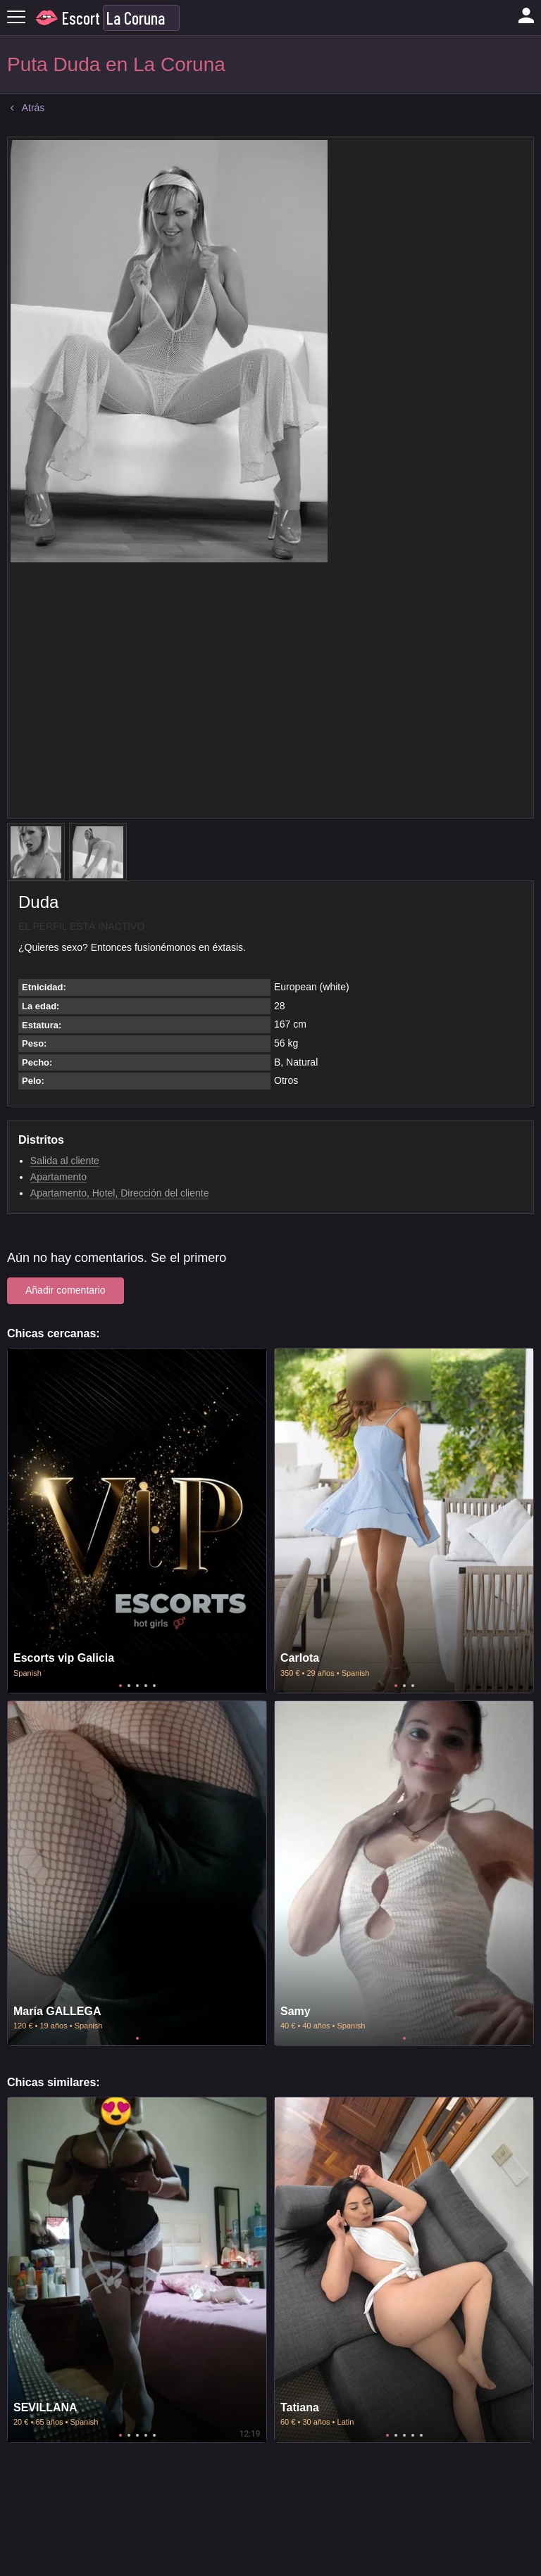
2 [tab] (129, 1685)
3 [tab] (137, 1685)
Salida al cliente (64, 1160)
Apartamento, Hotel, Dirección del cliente (119, 1193)
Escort (81, 17)
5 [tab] (154, 1685)
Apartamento (58, 1176)
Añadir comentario (65, 1290)
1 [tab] (120, 1685)
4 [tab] (145, 1685)
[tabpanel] (137, 1521)
